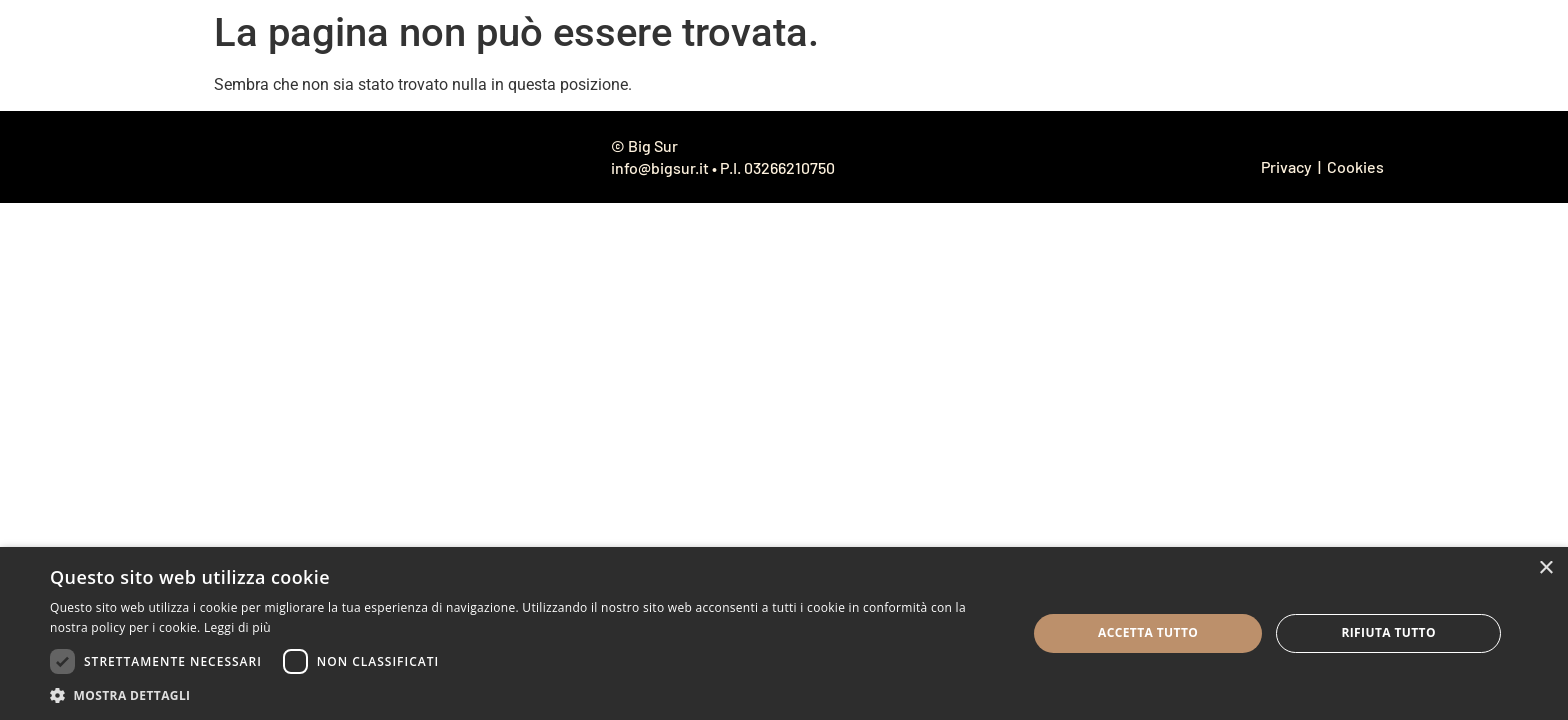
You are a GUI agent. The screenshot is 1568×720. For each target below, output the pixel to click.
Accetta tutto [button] (1148, 632)
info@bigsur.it (660, 167)
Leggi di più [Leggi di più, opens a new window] (237, 627)
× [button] (1545, 568)
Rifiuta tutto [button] (1388, 632)
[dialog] (784, 633)
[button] (524, 695)
